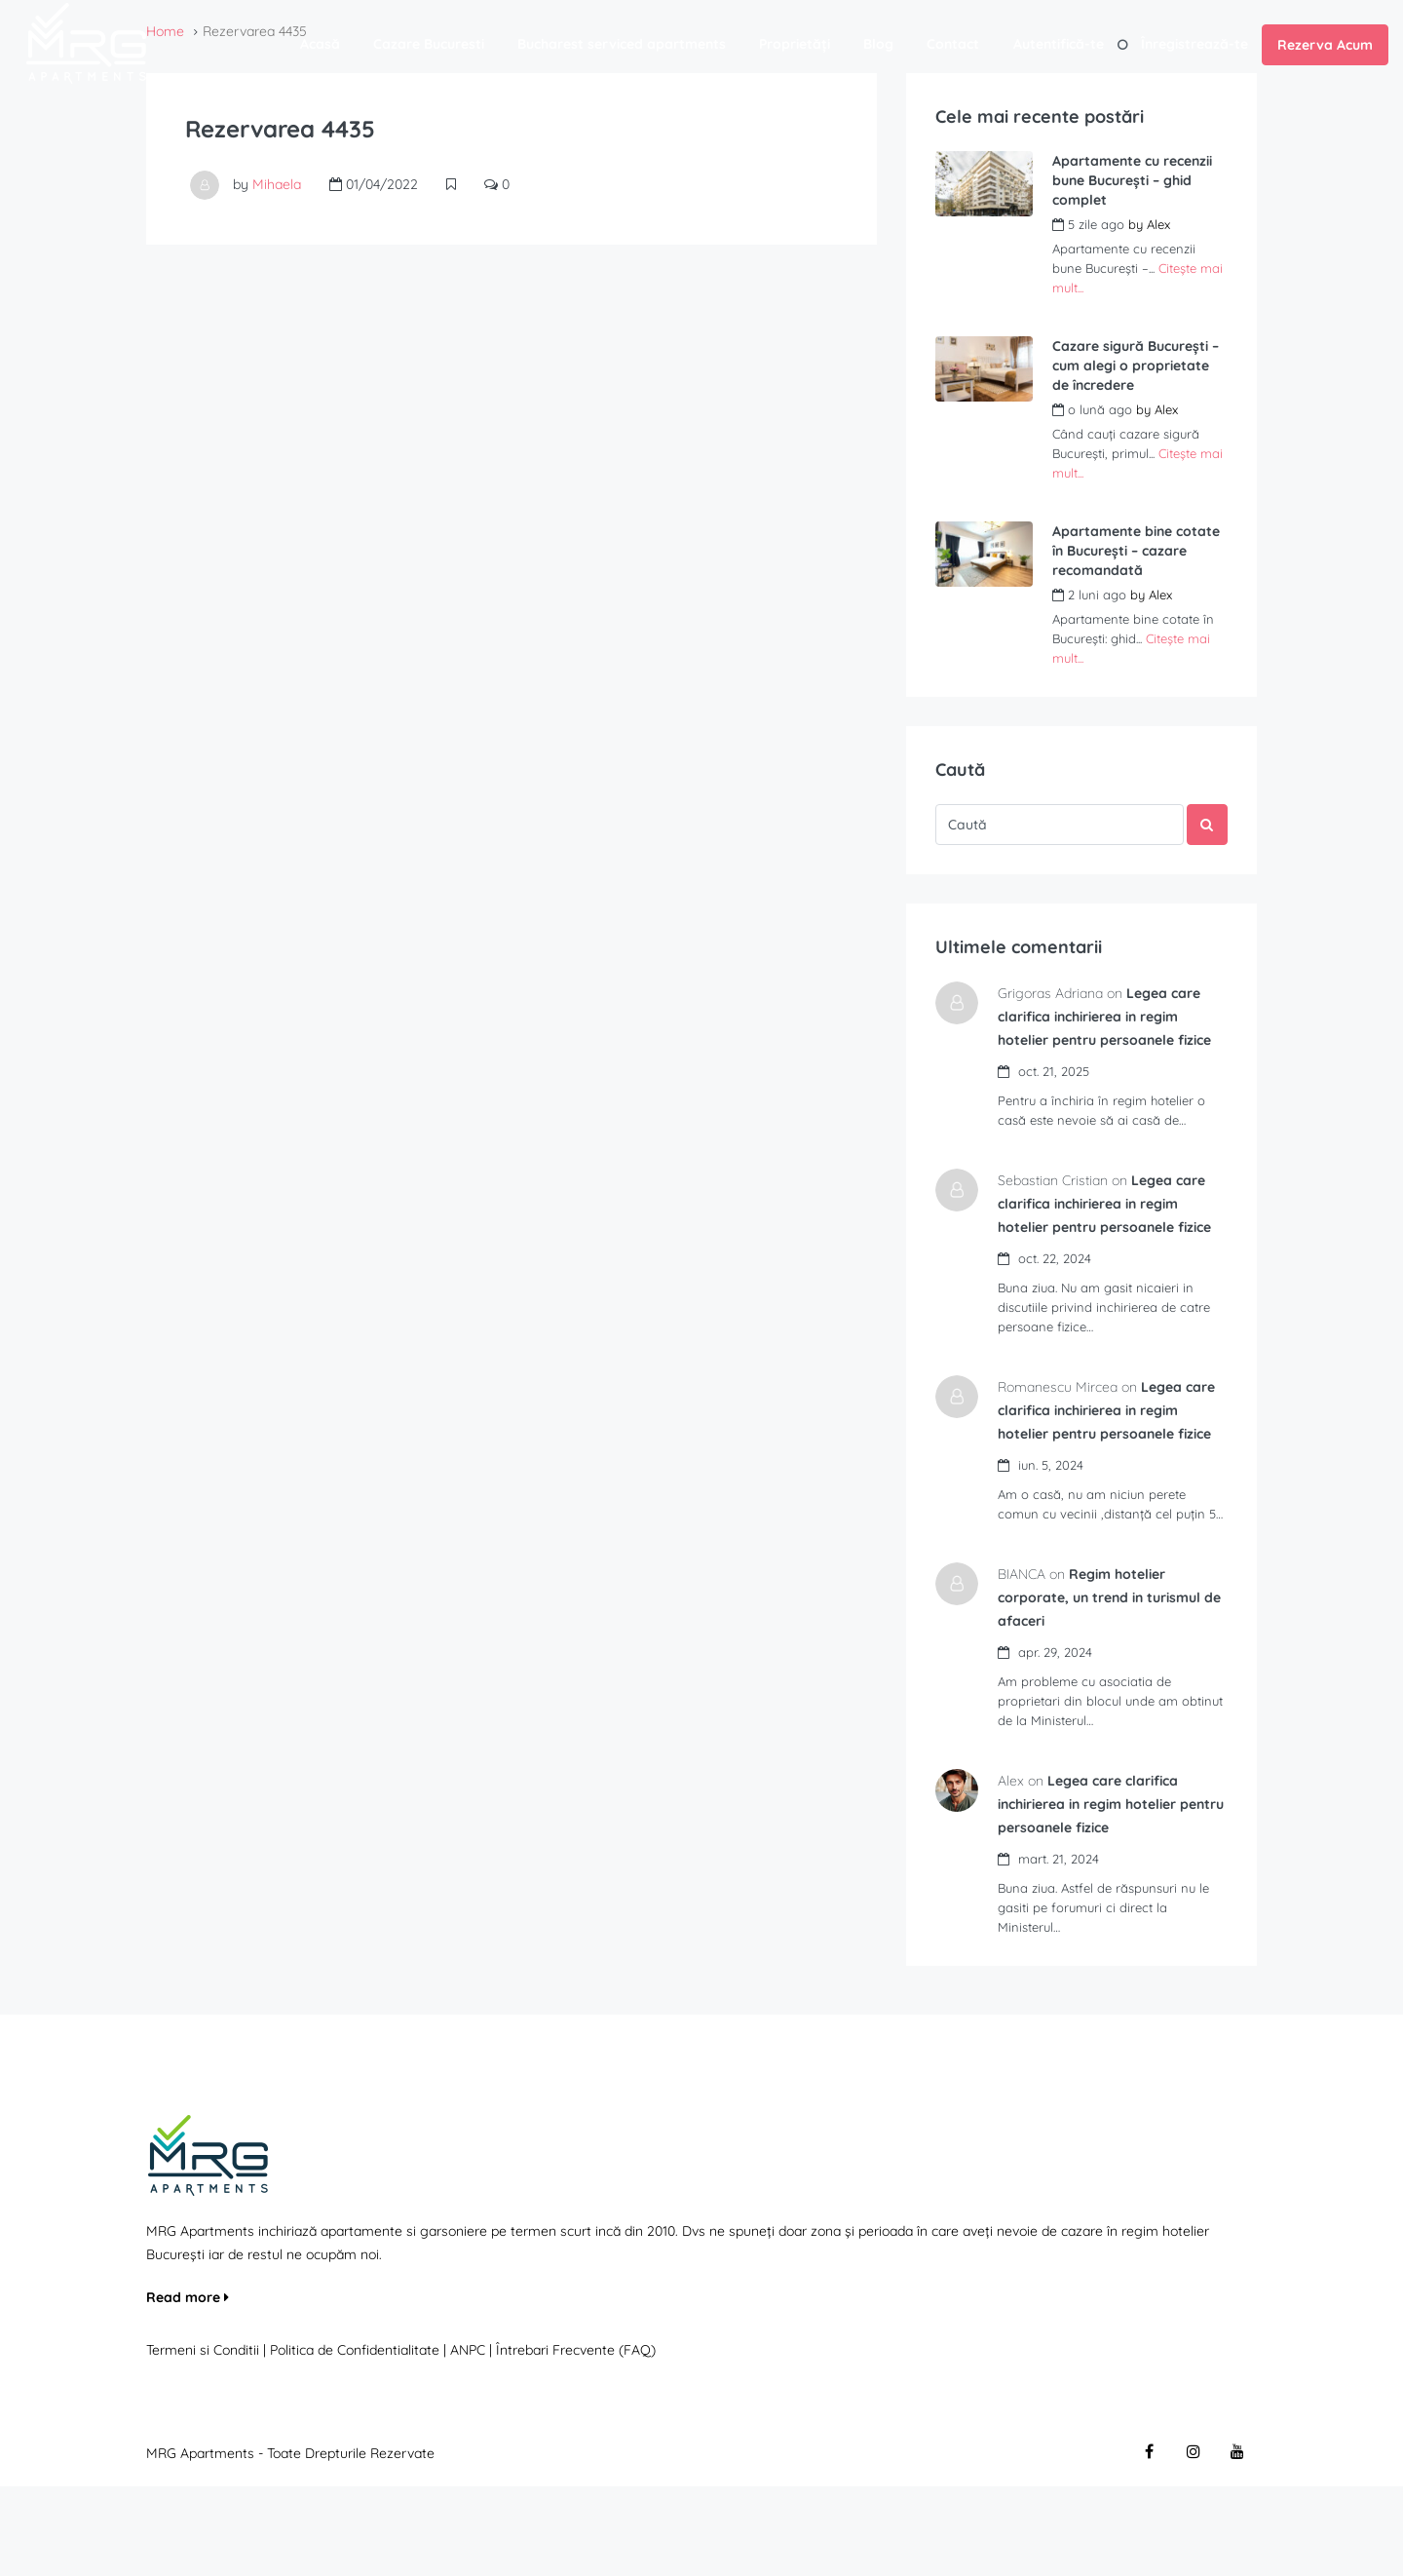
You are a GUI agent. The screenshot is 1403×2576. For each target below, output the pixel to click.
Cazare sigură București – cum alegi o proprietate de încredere (1135, 365)
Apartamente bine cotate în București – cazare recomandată (1136, 550)
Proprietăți (794, 44)
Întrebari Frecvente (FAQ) (576, 2439)
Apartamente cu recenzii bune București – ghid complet (1132, 180)
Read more (187, 2387)
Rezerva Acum (1325, 45)
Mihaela (276, 184)
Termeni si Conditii (202, 2439)
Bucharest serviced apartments (621, 44)
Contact (953, 44)
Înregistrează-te (1194, 44)
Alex (1158, 224)
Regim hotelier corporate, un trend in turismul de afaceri (1114, 1687)
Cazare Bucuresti (428, 44)
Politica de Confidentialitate (356, 2439)
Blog (878, 44)
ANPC (467, 2439)
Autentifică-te (1058, 44)
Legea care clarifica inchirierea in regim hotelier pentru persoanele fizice (1103, 1894)
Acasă (320, 44)
